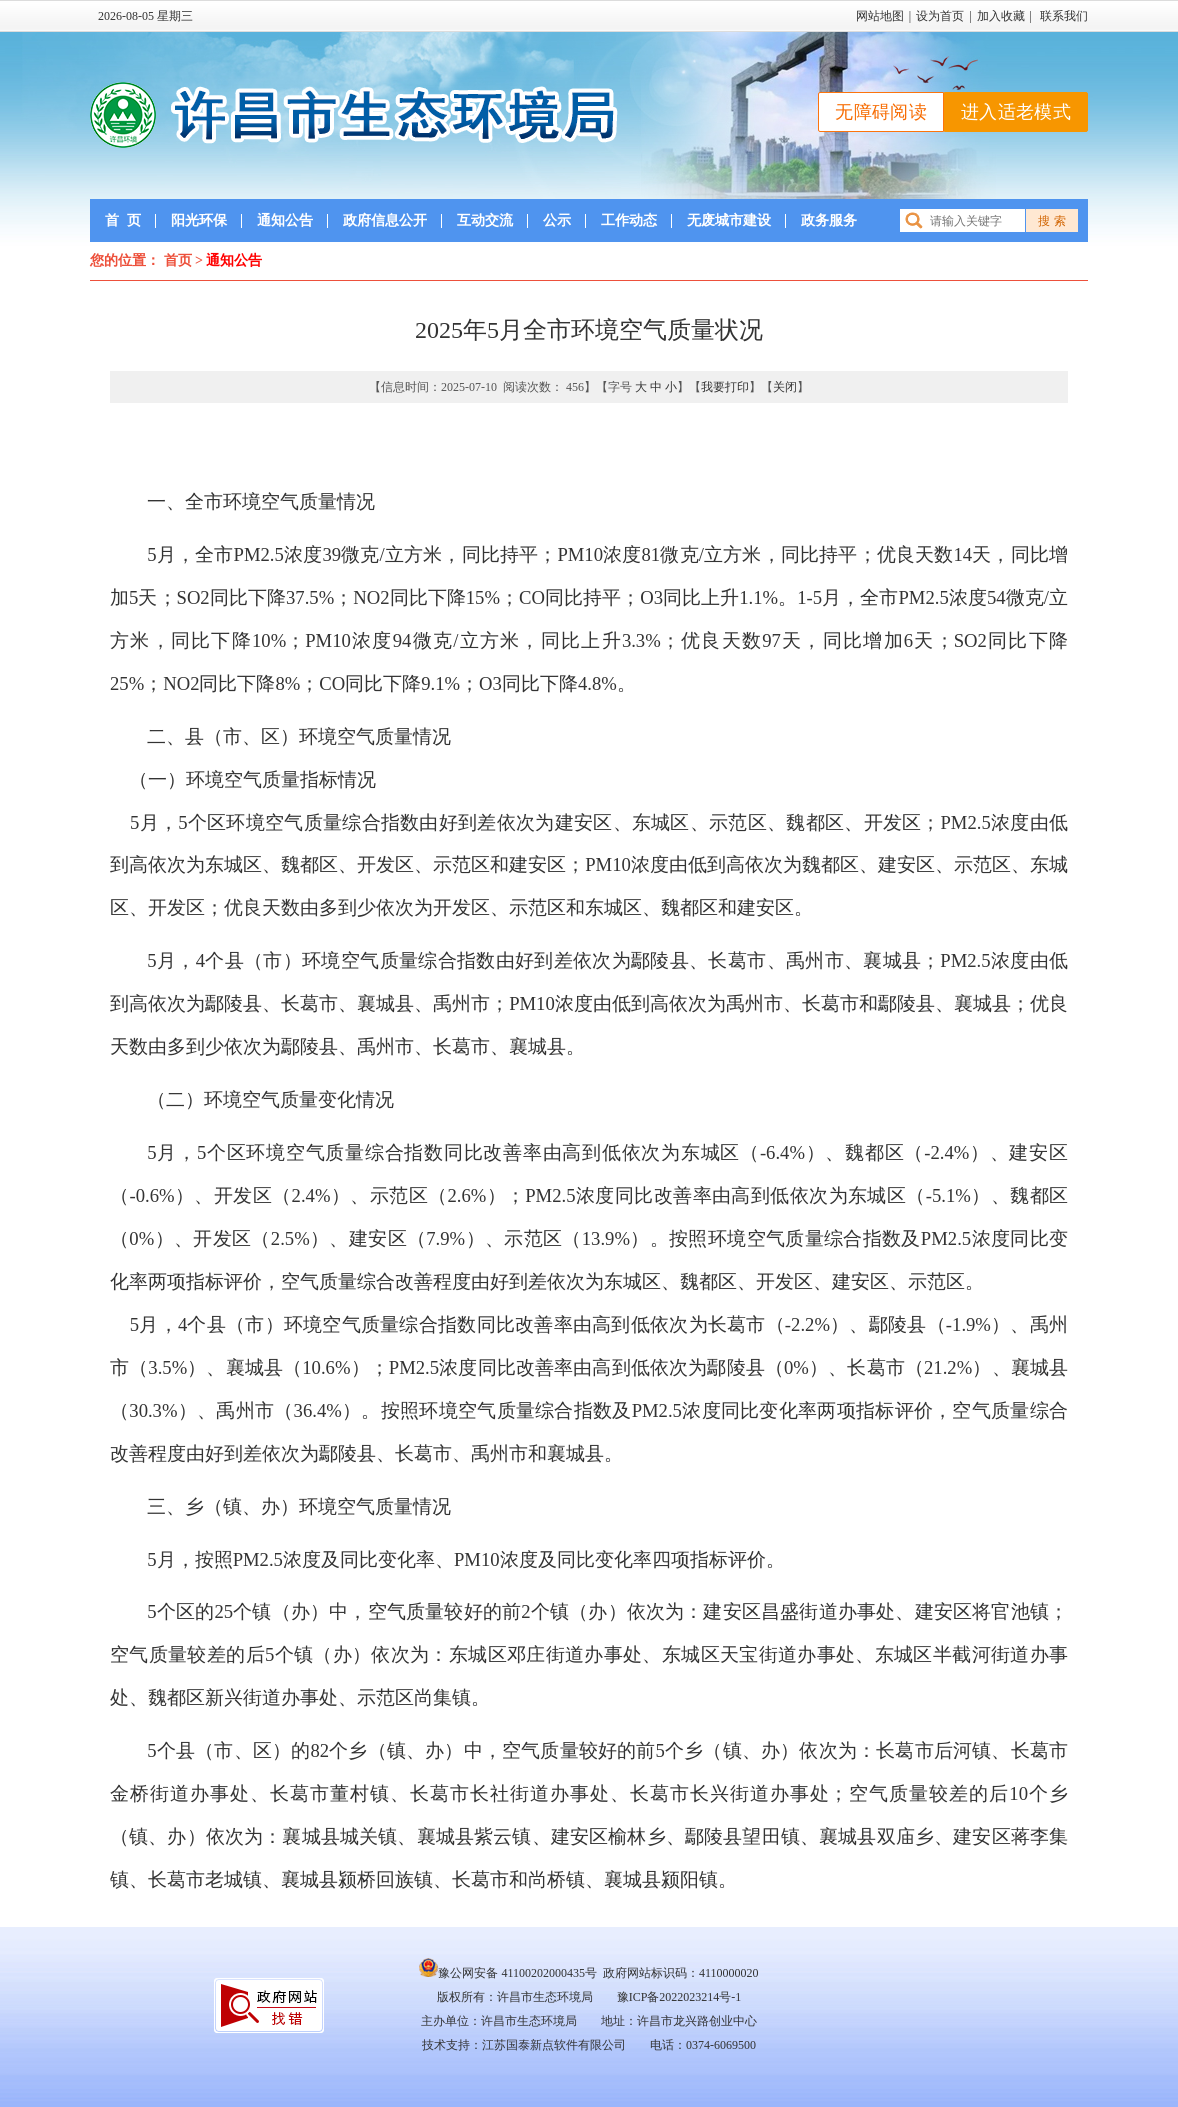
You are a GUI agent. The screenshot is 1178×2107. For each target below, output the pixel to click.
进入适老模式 (1016, 112)
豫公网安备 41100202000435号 (508, 1973)
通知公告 (285, 220)
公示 (557, 220)
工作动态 (629, 220)
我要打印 (725, 387)
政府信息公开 (385, 220)
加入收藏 (1001, 16)
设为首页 (940, 16)
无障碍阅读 (881, 112)
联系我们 (1064, 16)
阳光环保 (199, 220)
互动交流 (485, 220)
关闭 (785, 387)
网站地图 (880, 16)
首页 (123, 220)
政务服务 (829, 220)
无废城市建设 (729, 220)
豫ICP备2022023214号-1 (679, 1997)
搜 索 (1051, 221)
